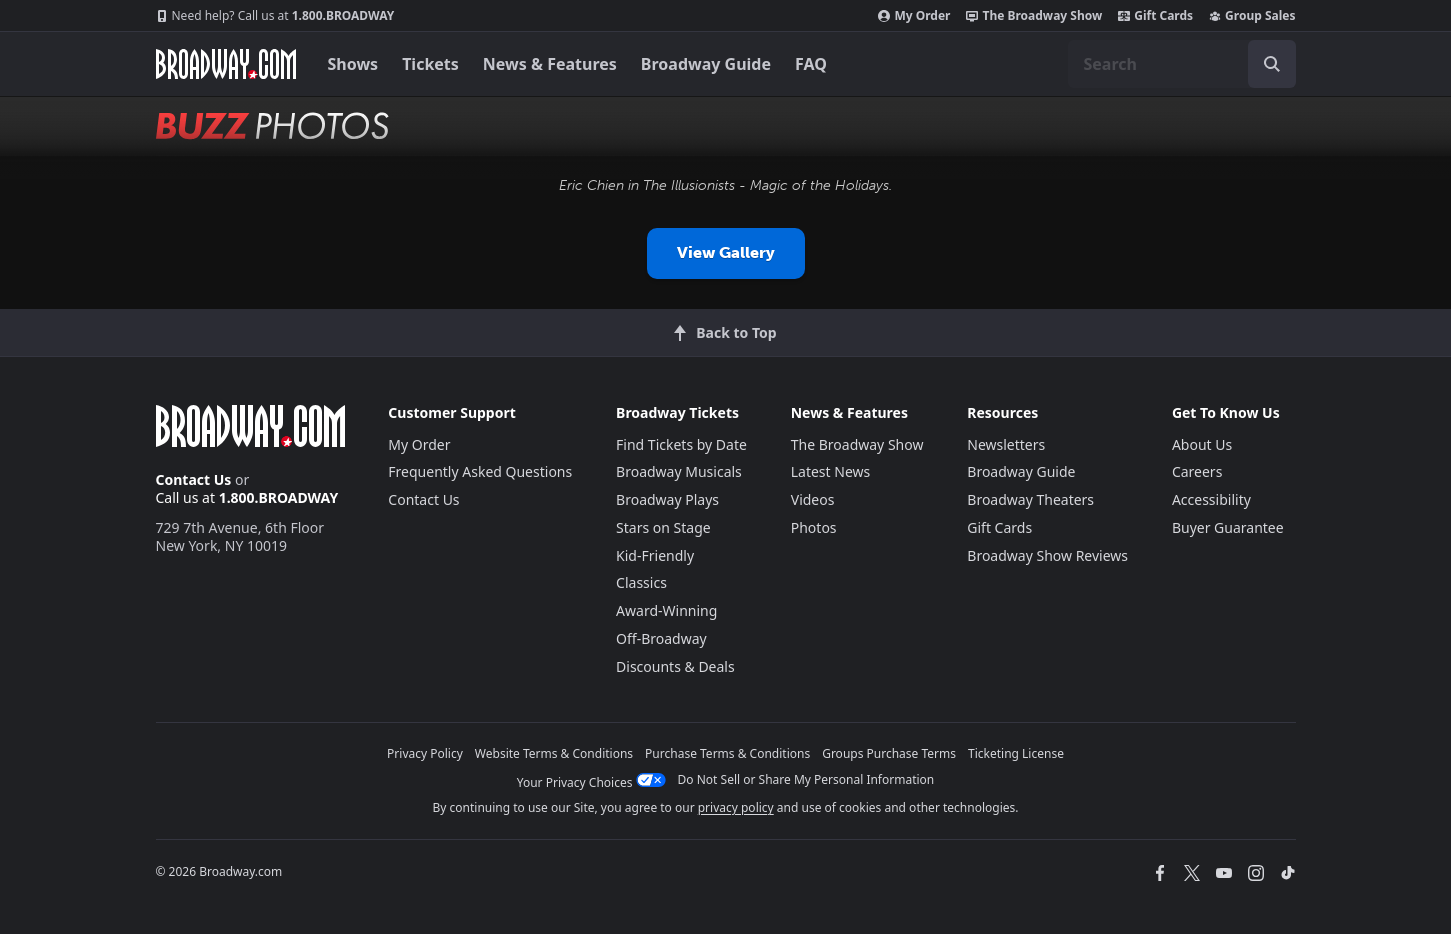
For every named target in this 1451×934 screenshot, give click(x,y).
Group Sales (1252, 16)
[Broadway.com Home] (226, 64)
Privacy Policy (425, 753)
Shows (353, 64)
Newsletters (1006, 444)
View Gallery (726, 252)
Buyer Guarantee (1228, 527)
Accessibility (1211, 499)
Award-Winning (666, 610)
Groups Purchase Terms (889, 753)
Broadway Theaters (1030, 499)
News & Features (550, 64)
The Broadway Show (1034, 16)
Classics (641, 582)
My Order (914, 16)
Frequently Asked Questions (480, 471)
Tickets (430, 64)
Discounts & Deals (675, 666)
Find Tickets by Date (681, 444)
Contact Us (194, 479)
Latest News (831, 471)
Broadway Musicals (679, 471)
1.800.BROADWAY (275, 16)
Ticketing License (1016, 753)
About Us (1202, 444)
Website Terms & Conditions (554, 753)
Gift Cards (1155, 16)
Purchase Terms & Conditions (727, 753)
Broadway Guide (706, 64)
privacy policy (736, 807)
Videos (813, 499)
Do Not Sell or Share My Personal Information (806, 779)
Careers (1197, 471)
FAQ (811, 64)
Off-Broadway (661, 638)
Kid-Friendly (655, 555)
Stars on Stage (663, 527)
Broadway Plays (667, 499)
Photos (814, 527)
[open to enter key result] (1272, 64)
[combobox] (1182, 64)
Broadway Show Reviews (1047, 555)
